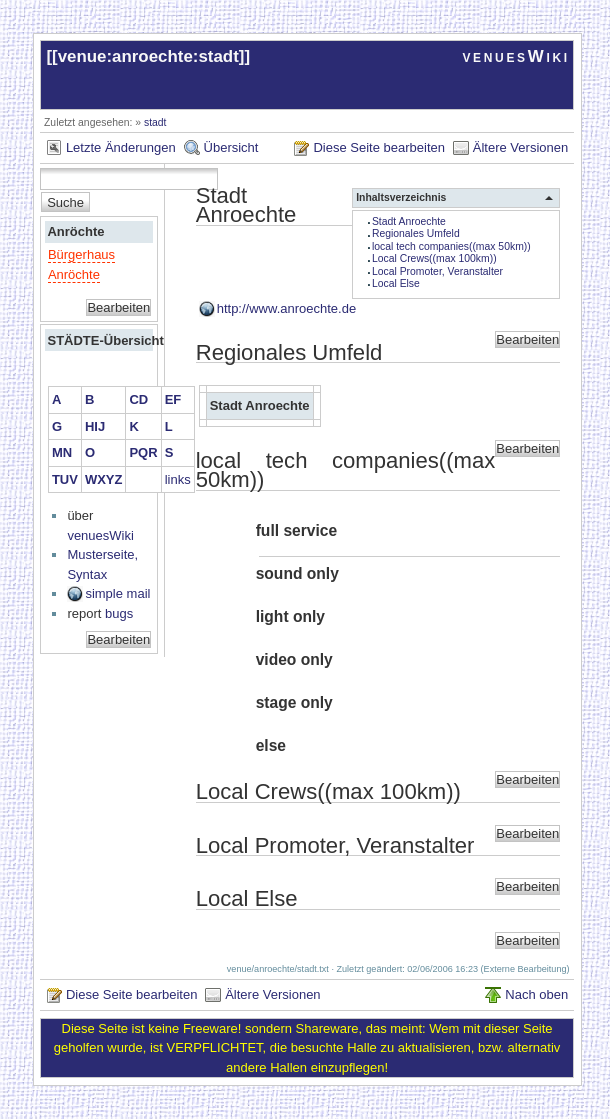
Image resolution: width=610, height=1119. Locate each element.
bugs (119, 613)
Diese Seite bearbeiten (379, 147)
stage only (294, 702)
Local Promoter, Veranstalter (437, 271)
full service (296, 530)
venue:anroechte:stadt (148, 56)
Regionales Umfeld (416, 233)
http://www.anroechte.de (286, 308)
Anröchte (75, 231)
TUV (65, 479)
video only (294, 659)
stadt (155, 122)
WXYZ (104, 479)
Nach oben (536, 994)
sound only (297, 573)
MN (62, 452)
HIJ (95, 426)
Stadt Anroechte (409, 221)
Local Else (396, 283)
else (271, 745)
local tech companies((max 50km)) (451, 246)
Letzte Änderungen (121, 147)
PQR (143, 452)
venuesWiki (515, 56)
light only (290, 616)
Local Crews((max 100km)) (434, 258)
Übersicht (231, 147)
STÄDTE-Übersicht (99, 340)
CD (138, 399)
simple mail (117, 593)
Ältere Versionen (520, 147)
